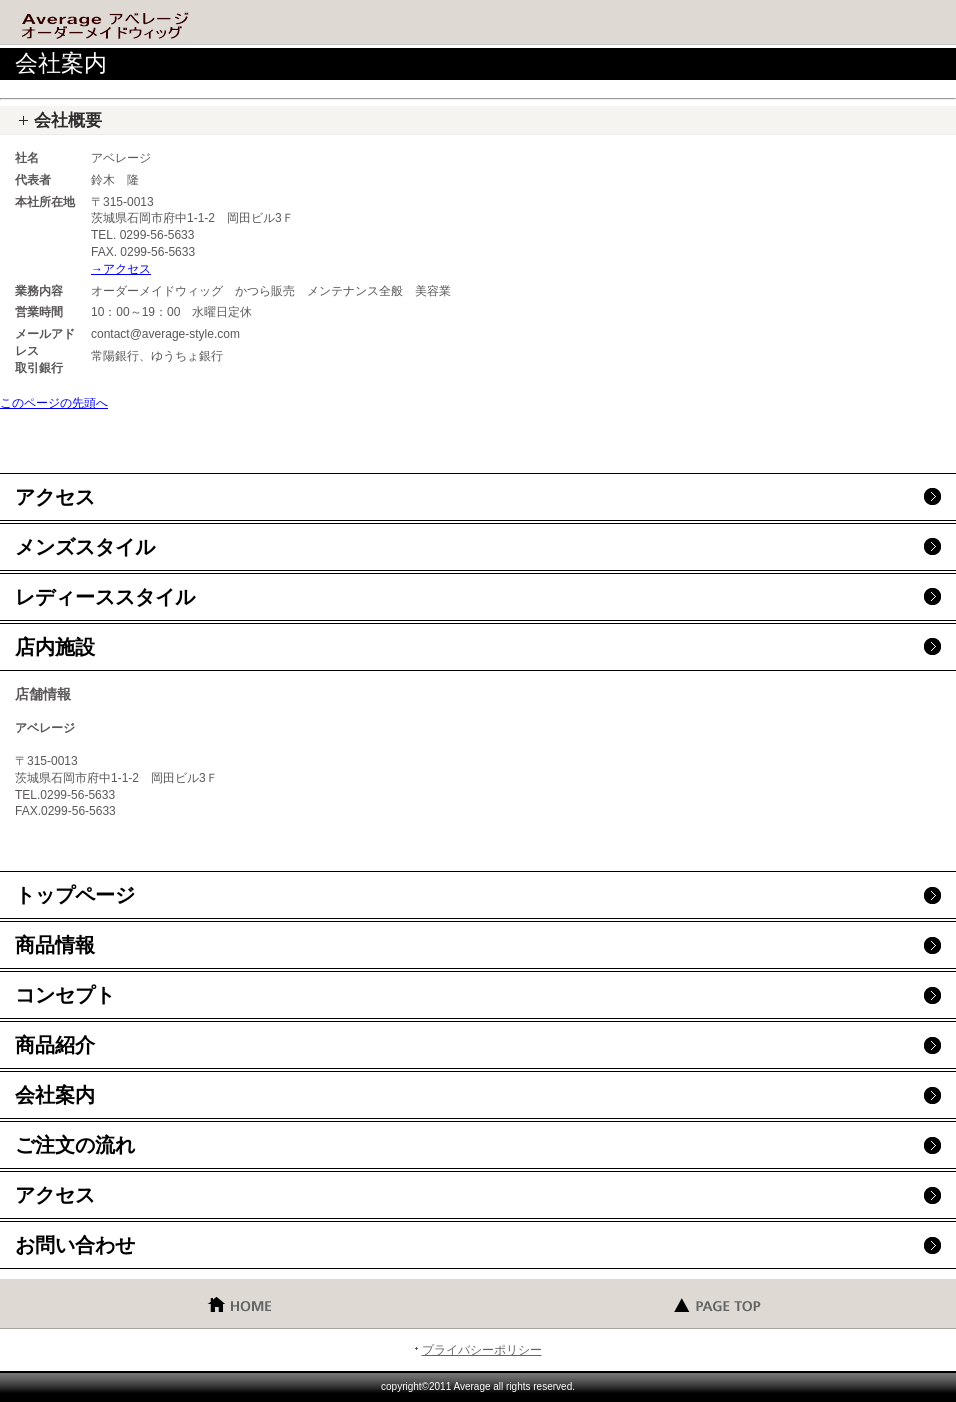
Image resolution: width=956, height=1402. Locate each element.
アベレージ (160, 25)
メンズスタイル (85, 547)
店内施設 (55, 647)
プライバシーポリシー (482, 1350)
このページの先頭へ (54, 403)
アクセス (55, 497)
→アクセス (121, 269)
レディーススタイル (105, 597)
